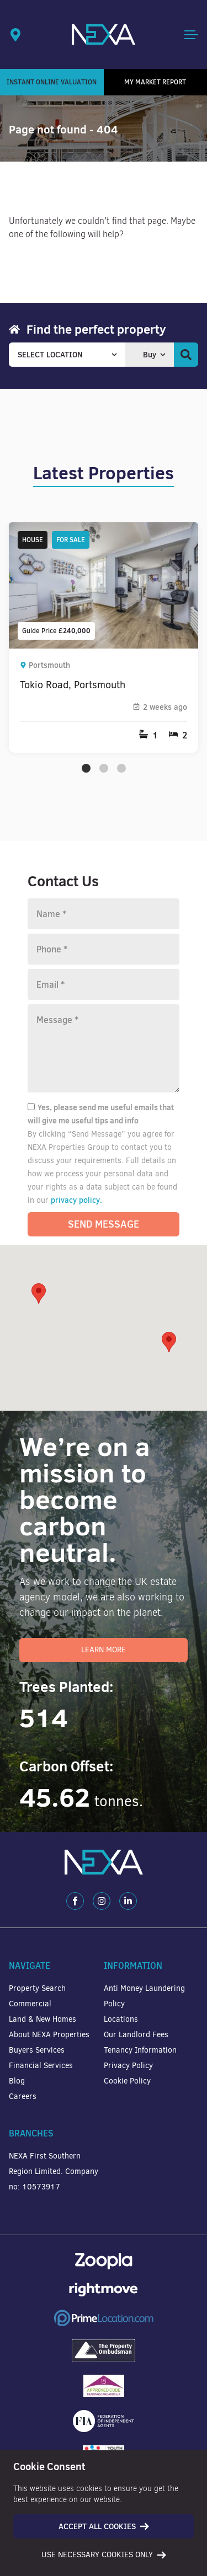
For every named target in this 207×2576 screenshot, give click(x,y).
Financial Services (41, 2065)
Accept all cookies (104, 2526)
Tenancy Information (140, 2050)
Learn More (103, 1650)
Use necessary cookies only (103, 2555)
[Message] (103, 1048)
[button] (169, 1342)
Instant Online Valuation (52, 82)
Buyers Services (37, 2050)
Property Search (37, 1988)
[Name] (103, 913)
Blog (17, 2081)
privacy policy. (76, 1200)
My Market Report (155, 82)
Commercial (30, 2004)
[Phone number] (103, 949)
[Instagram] (101, 1901)
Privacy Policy (128, 2065)
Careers (22, 2096)
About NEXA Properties (49, 2034)
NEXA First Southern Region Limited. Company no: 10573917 (53, 2171)
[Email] (103, 984)
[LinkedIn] (128, 1901)
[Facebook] (75, 1901)
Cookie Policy (127, 2081)
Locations (121, 2019)
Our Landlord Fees (136, 2034)
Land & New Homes (42, 2019)
